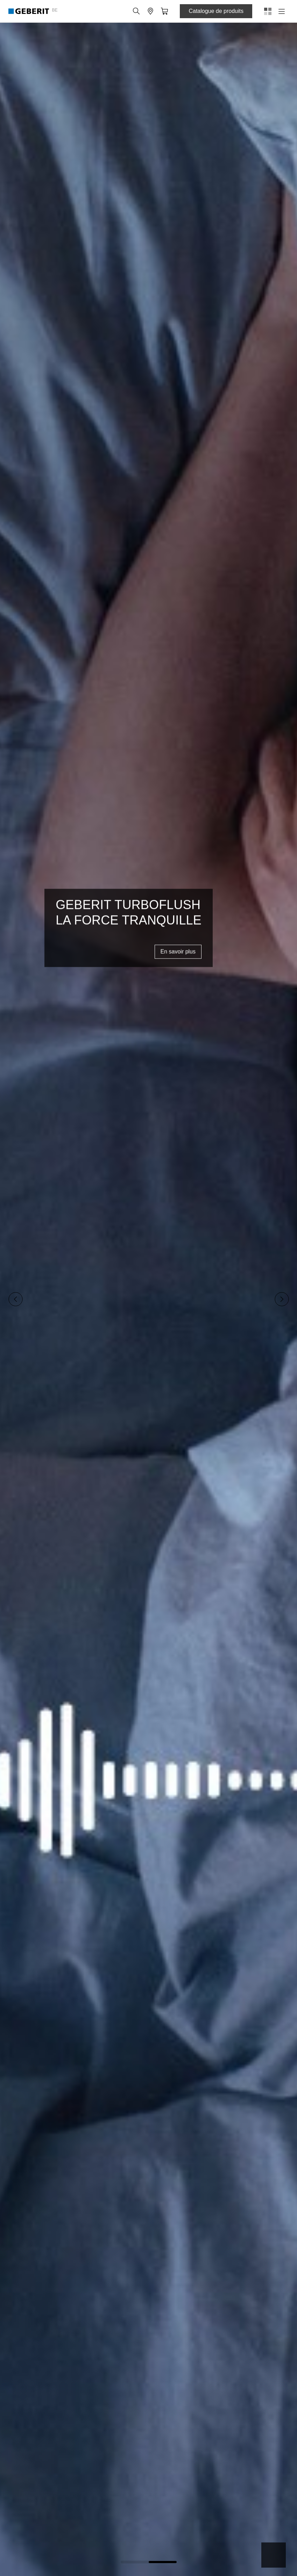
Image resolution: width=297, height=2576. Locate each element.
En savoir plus (178, 951)
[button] (136, 11)
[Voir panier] (164, 11)
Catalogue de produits (216, 11)
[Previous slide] (15, 1299)
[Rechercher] (136, 11)
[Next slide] (282, 1299)
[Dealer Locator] (150, 11)
